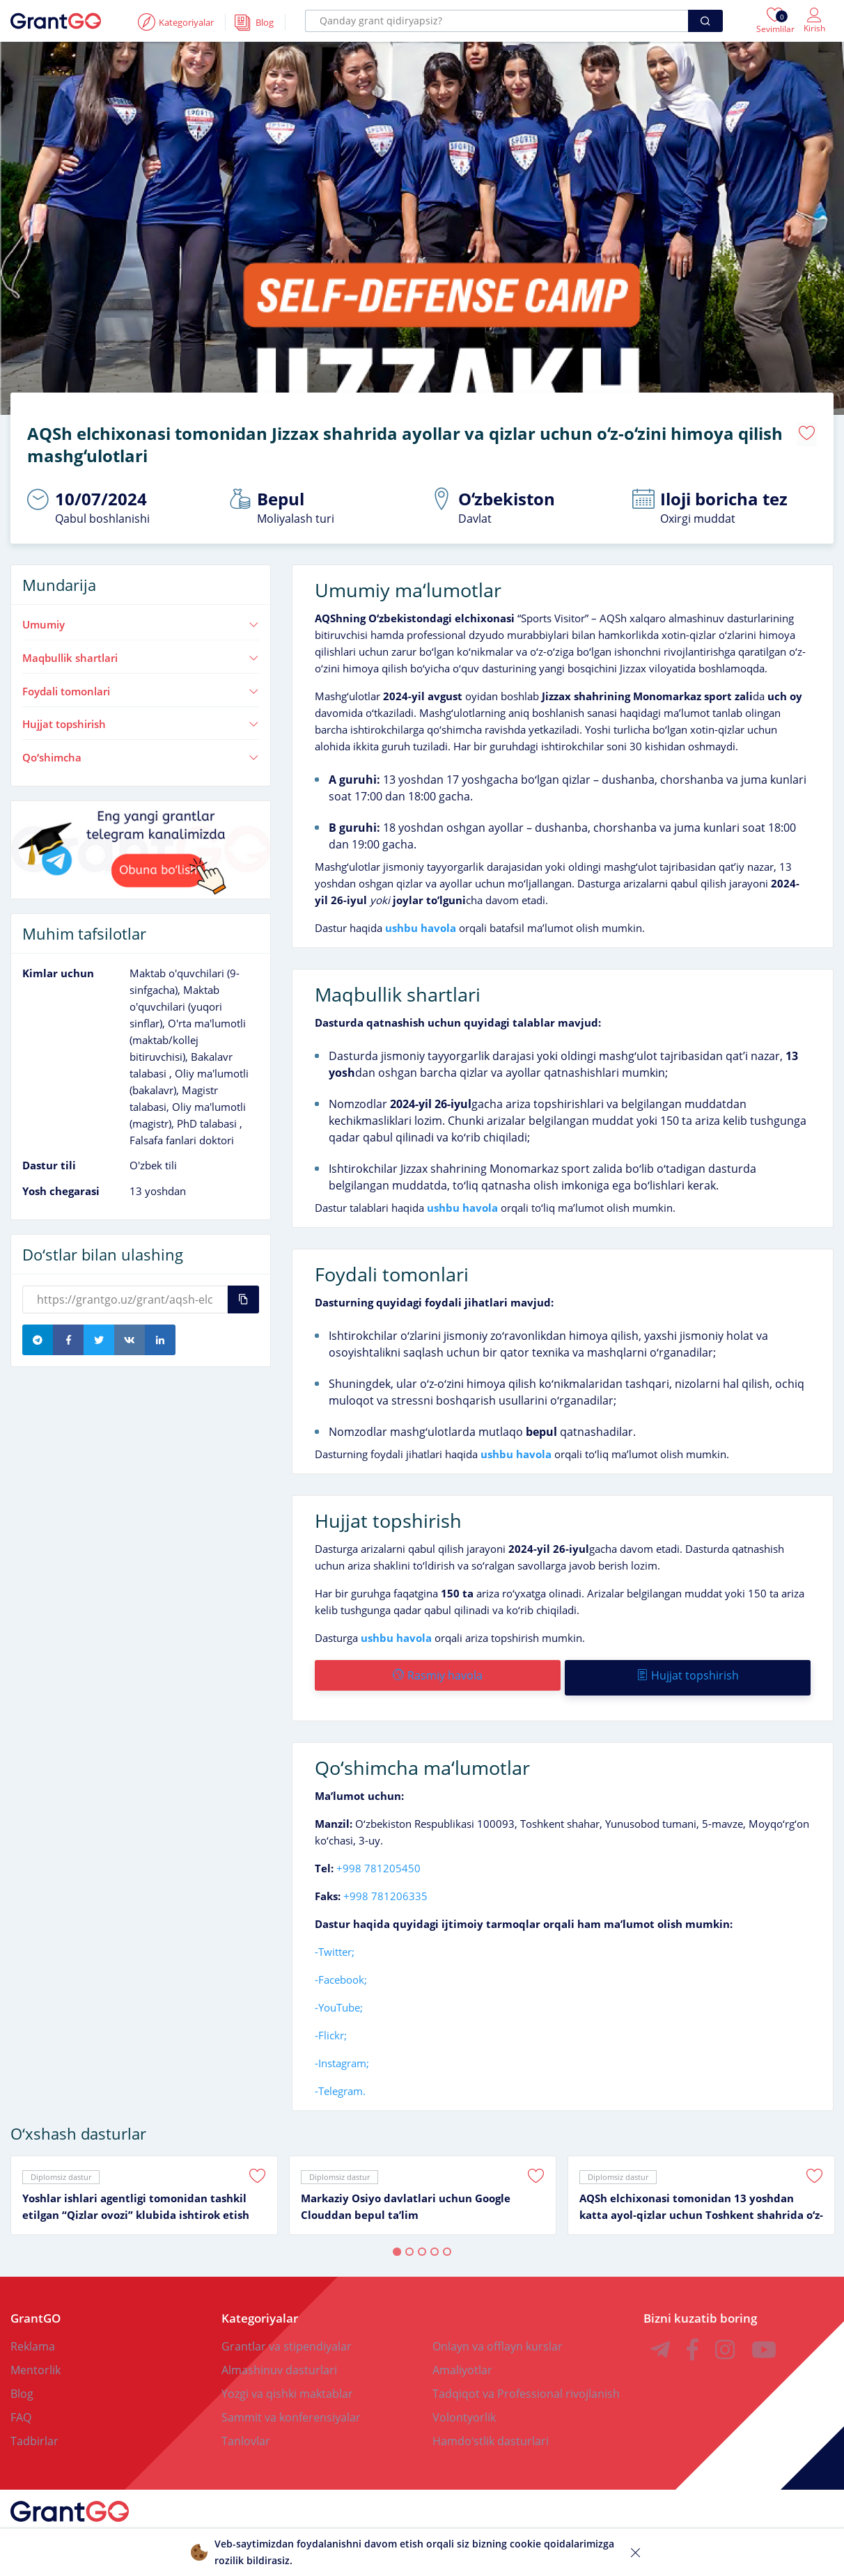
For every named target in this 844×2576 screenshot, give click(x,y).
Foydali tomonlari (140, 686)
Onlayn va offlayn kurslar (497, 2336)
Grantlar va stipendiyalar (286, 2336)
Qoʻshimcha (140, 752)
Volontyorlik (464, 2407)
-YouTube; (339, 1998)
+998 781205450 (378, 1858)
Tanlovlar (245, 2431)
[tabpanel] (144, 2185)
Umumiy (140, 619)
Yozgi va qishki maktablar (287, 2384)
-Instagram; (342, 2053)
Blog (21, 2384)
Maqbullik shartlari (140, 653)
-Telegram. (340, 2081)
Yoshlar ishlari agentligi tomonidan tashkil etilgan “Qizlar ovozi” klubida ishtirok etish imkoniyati (135, 2197)
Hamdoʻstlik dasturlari (490, 2431)
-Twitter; (334, 1942)
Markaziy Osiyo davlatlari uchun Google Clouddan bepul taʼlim (405, 2196)
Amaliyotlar (462, 2360)
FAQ (20, 2407)
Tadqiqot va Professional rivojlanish (526, 2384)
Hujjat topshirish (140, 719)
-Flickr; (331, 2025)
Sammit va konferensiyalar (291, 2407)
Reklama (32, 2336)
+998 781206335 (385, 1886)
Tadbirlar (34, 2431)
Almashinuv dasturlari (279, 2360)
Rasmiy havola (437, 1670)
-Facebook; (341, 1970)
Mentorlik (35, 2360)
